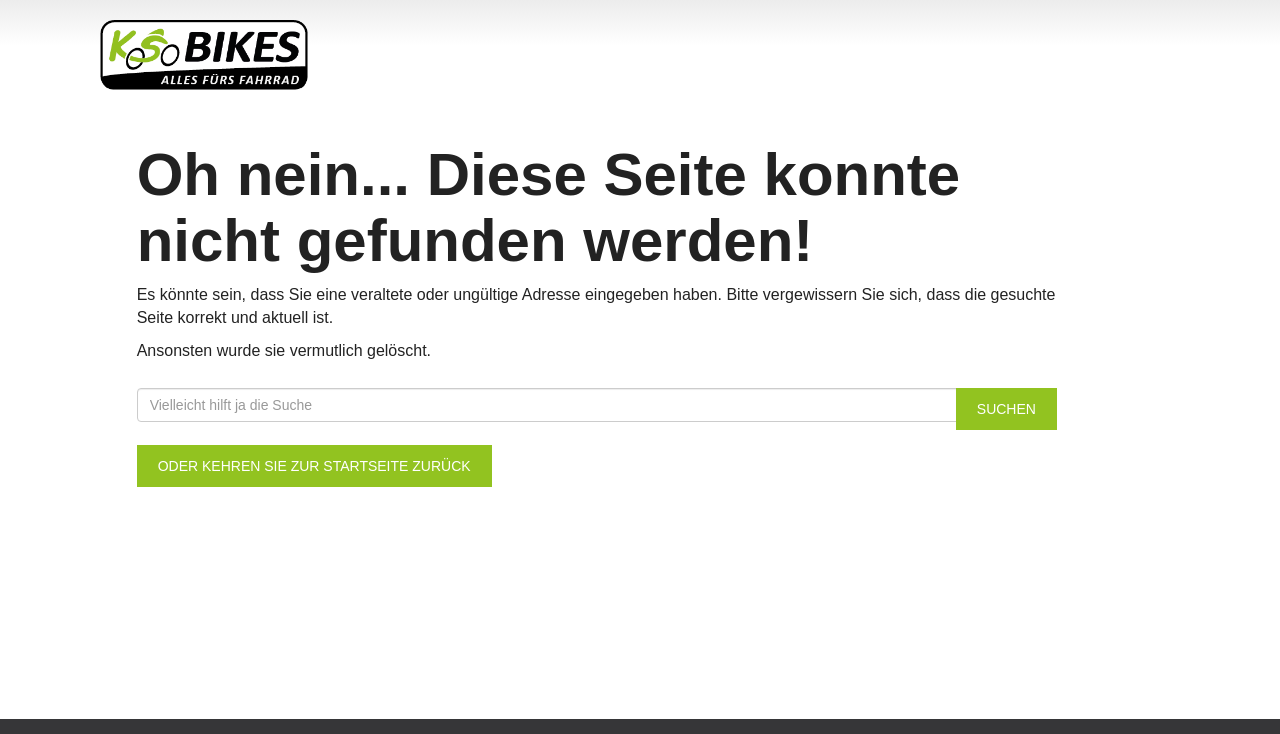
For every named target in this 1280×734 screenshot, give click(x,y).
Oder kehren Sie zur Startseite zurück (314, 466)
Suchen (1006, 409)
